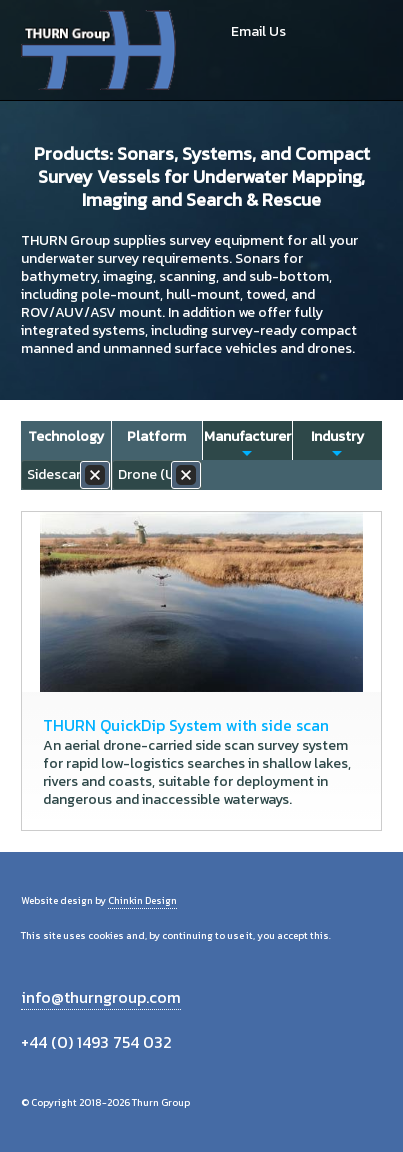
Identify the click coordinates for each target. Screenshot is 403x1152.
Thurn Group (100, 50)
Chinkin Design (142, 900)
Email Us (258, 31)
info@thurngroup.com (101, 997)
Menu (359, 50)
